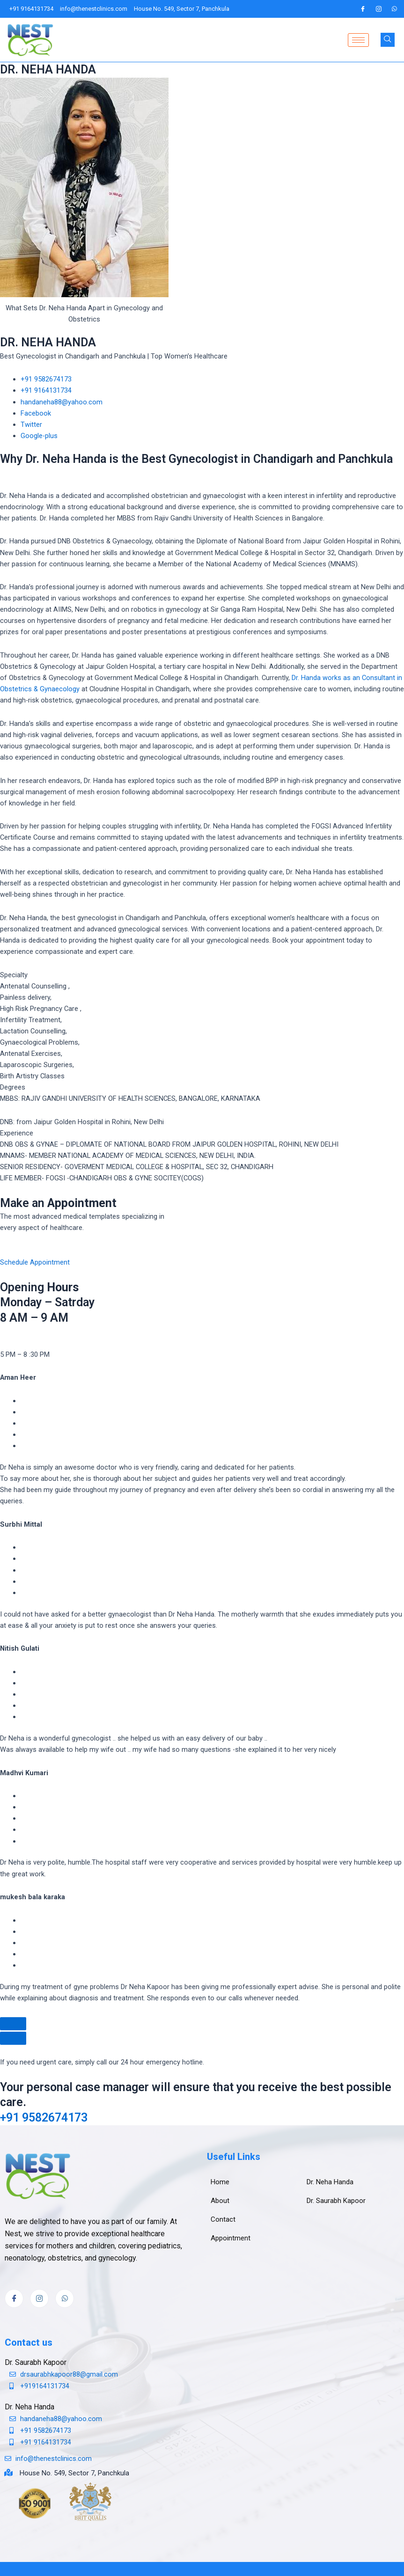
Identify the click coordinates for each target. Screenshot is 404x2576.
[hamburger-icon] (358, 40)
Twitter (31, 424)
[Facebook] (363, 9)
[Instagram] (379, 9)
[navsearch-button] (388, 40)
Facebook (36, 413)
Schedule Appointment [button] (35, 1262)
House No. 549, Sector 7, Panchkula (74, 2473)
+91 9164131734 (46, 390)
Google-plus (39, 436)
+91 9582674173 (46, 379)
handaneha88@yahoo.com (62, 402)
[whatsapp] (395, 9)
